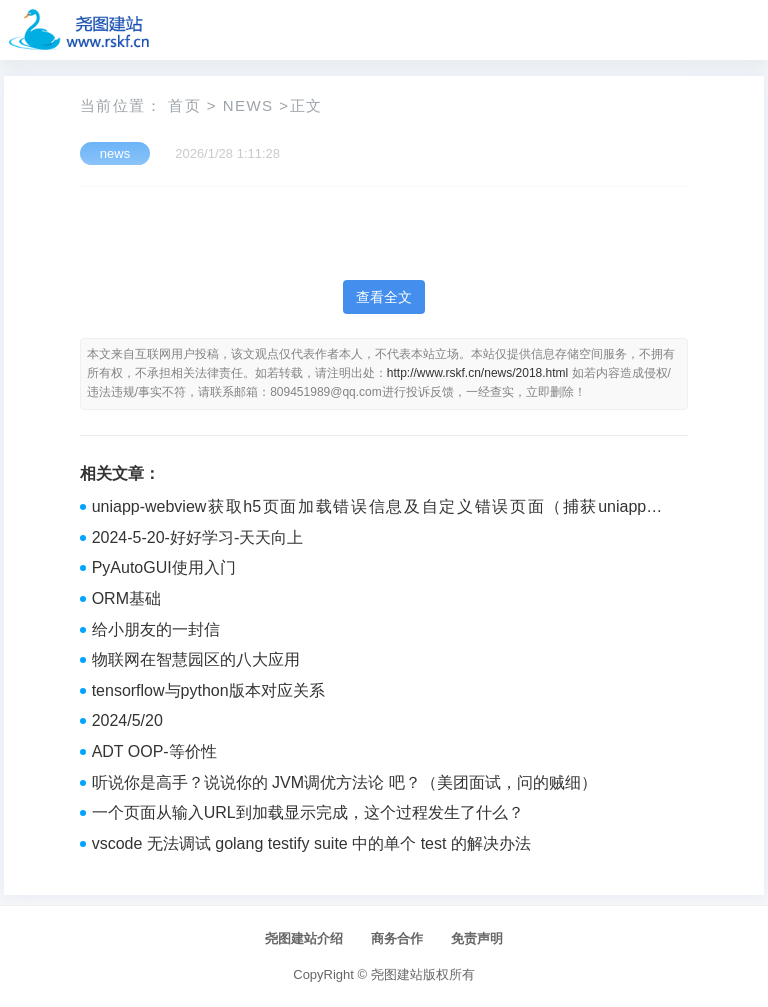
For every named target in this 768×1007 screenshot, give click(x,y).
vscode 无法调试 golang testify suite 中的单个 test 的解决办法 (311, 843)
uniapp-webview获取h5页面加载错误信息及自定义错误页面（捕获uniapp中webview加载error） (378, 509)
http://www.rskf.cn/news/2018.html (477, 373)
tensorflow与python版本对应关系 (208, 690)
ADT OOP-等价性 (154, 751)
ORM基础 (126, 598)
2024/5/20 (127, 720)
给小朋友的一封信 (156, 629)
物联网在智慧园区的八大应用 (196, 659)
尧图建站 (397, 974)
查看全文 (384, 297)
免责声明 (477, 938)
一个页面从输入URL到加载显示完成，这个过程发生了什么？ (308, 812)
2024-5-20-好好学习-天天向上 (198, 537)
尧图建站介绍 (304, 938)
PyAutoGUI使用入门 (164, 567)
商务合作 (397, 938)
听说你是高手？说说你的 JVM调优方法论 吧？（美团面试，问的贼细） (344, 782)
